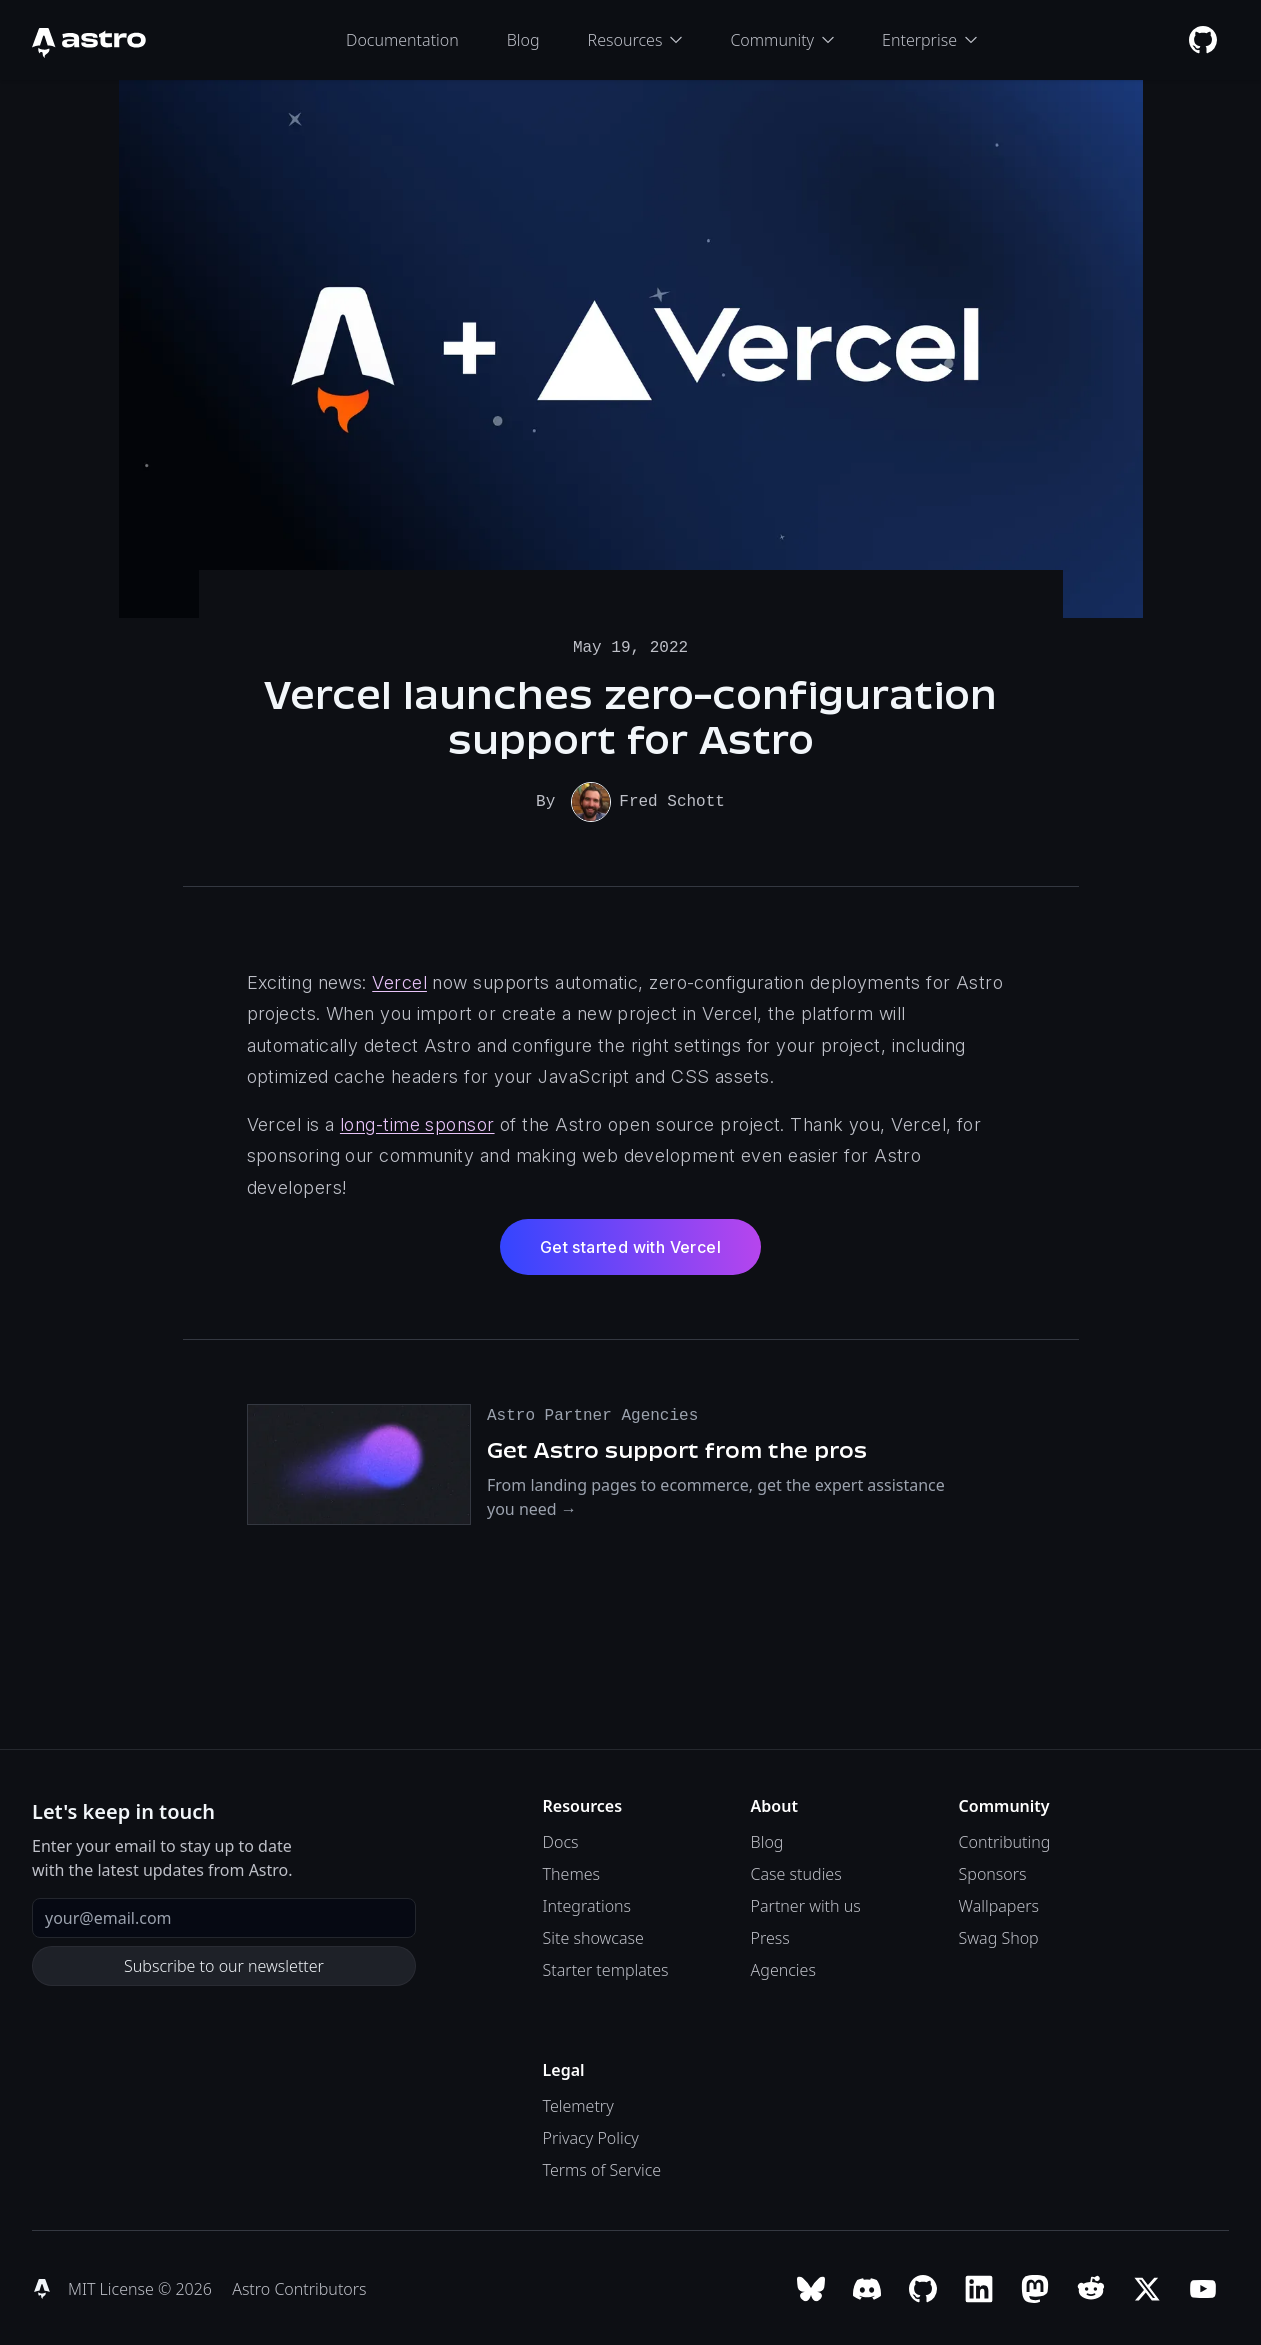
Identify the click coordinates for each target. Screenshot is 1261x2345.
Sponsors (993, 1872)
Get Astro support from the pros (677, 1448)
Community (782, 40)
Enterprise (929, 40)
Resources (635, 40)
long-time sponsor (417, 1122)
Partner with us (806, 1904)
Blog (523, 40)
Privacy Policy (591, 2136)
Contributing (1005, 1840)
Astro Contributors (299, 2287)
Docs (561, 1840)
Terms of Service (602, 2168)
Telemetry (578, 2104)
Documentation (402, 40)
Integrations (587, 1904)
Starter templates (606, 1968)
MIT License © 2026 (142, 2287)
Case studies (796, 1872)
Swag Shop (999, 1936)
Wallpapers (999, 1904)
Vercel (399, 980)
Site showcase (593, 1936)
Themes (571, 1872)
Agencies (783, 1968)
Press (770, 1936)
